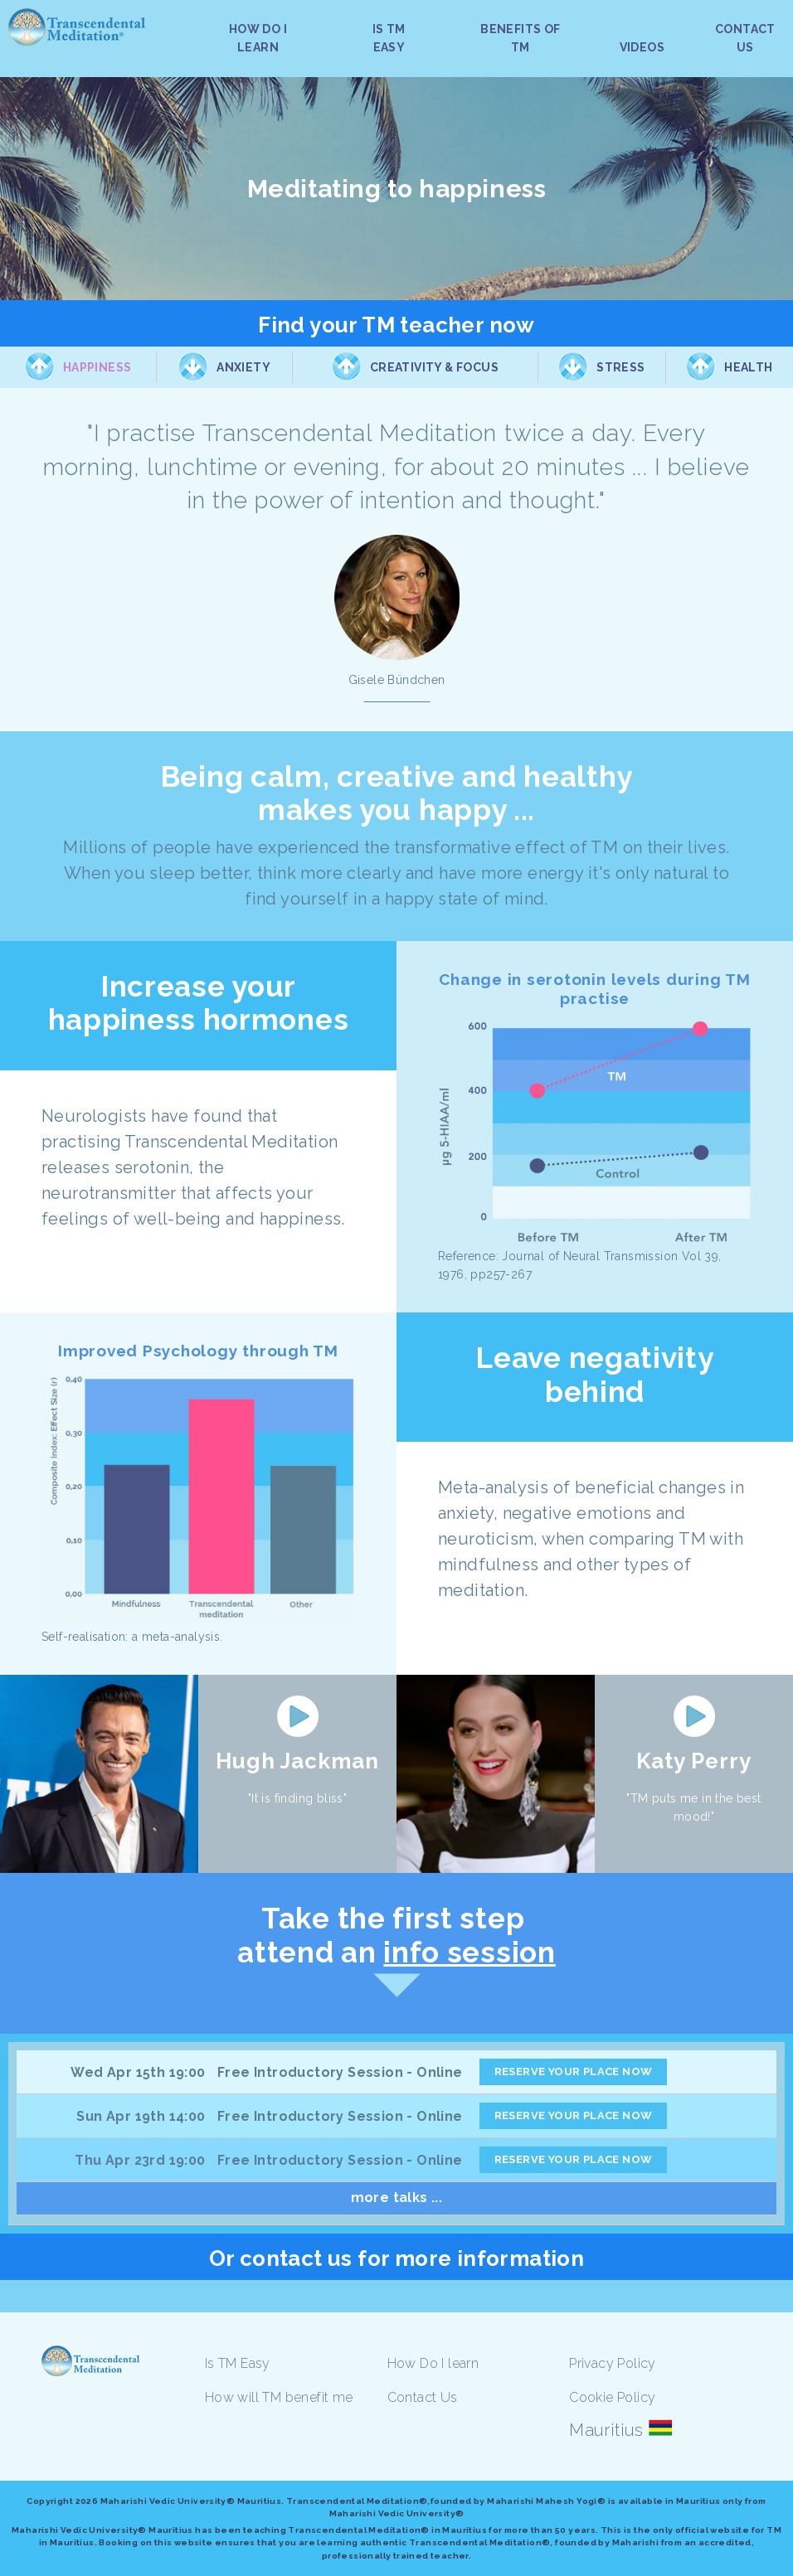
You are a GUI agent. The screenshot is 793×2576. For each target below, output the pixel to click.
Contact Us (422, 2397)
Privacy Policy (612, 2363)
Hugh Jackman (297, 1761)
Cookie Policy (612, 2397)
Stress (620, 367)
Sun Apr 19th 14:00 (140, 2116)
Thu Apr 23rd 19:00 (140, 2160)
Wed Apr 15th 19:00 (138, 2072)
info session (469, 1952)
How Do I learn (433, 2363)
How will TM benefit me (279, 2397)
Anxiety (243, 367)
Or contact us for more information (397, 2258)
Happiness (97, 367)
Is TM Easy (237, 2363)
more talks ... (397, 2197)
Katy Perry (694, 1761)
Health (748, 367)
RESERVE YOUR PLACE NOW (573, 2071)
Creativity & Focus (434, 367)
